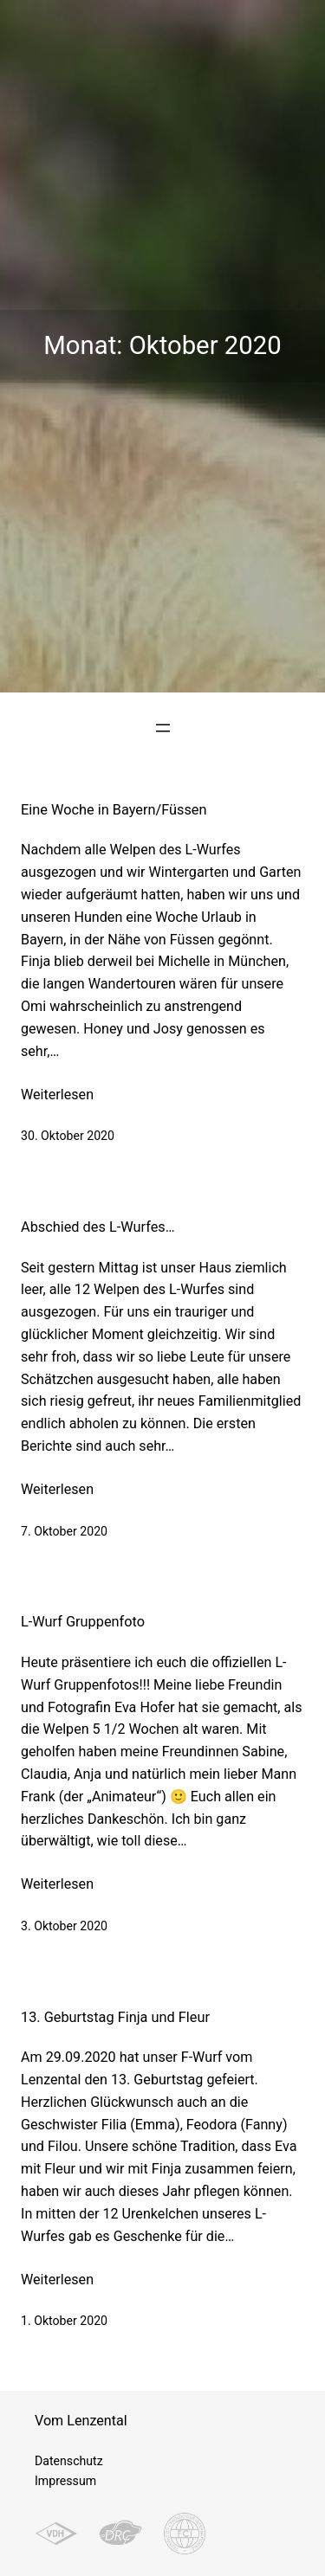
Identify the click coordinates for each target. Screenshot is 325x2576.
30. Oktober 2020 (67, 1136)
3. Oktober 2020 (64, 1926)
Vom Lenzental (81, 2420)
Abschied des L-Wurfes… (98, 1227)
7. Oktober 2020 (64, 1531)
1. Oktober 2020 (64, 2321)
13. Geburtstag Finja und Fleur (115, 2017)
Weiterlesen (57, 1095)
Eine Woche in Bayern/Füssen (114, 810)
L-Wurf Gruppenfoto (83, 1621)
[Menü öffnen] (163, 728)
